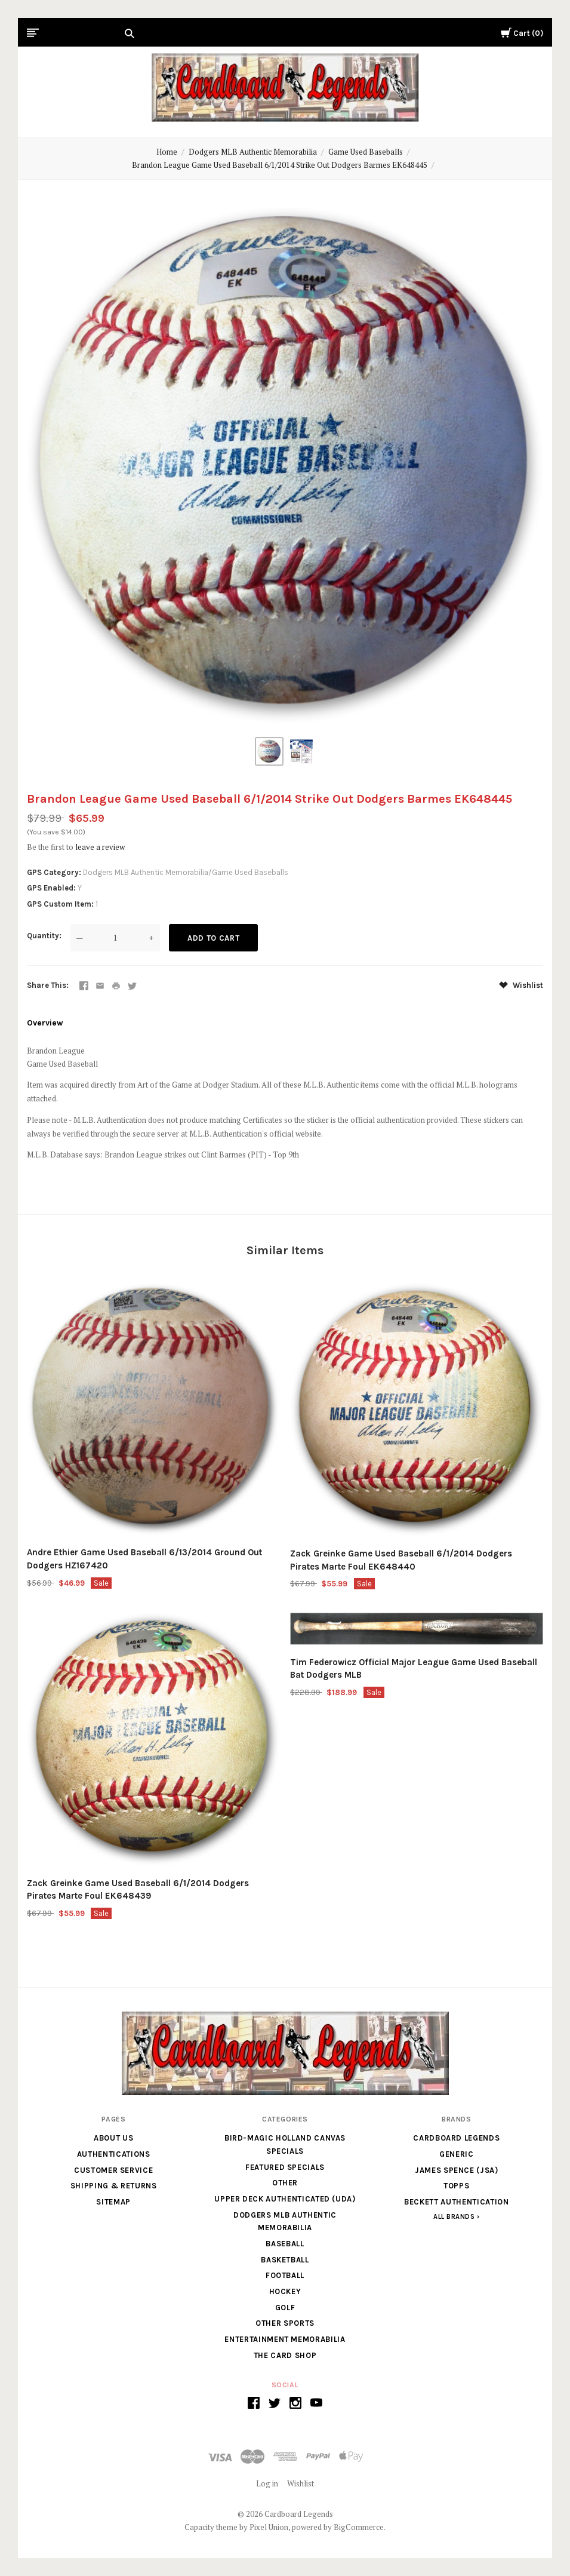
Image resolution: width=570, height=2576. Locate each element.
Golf (285, 2307)
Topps (456, 2185)
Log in (267, 2483)
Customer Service (113, 2170)
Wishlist (521, 985)
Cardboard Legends (456, 2137)
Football (285, 2275)
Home (166, 151)
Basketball (285, 2259)
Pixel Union (268, 2527)
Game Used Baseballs (365, 151)
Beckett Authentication (456, 2201)
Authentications (113, 2154)
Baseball (285, 2243)
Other (285, 2182)
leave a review (100, 847)
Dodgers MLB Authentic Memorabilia (253, 151)
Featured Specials (285, 2167)
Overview (45, 1023)
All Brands (454, 2217)
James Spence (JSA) (456, 2170)
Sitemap (113, 2201)
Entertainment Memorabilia (284, 2339)
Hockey (285, 2291)
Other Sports (285, 2323)
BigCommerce (359, 2527)
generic (456, 2154)
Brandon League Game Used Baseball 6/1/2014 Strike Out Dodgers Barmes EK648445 (279, 164)
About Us (113, 2137)
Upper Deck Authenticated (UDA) (285, 2198)
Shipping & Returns (113, 2185)
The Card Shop (285, 2355)
